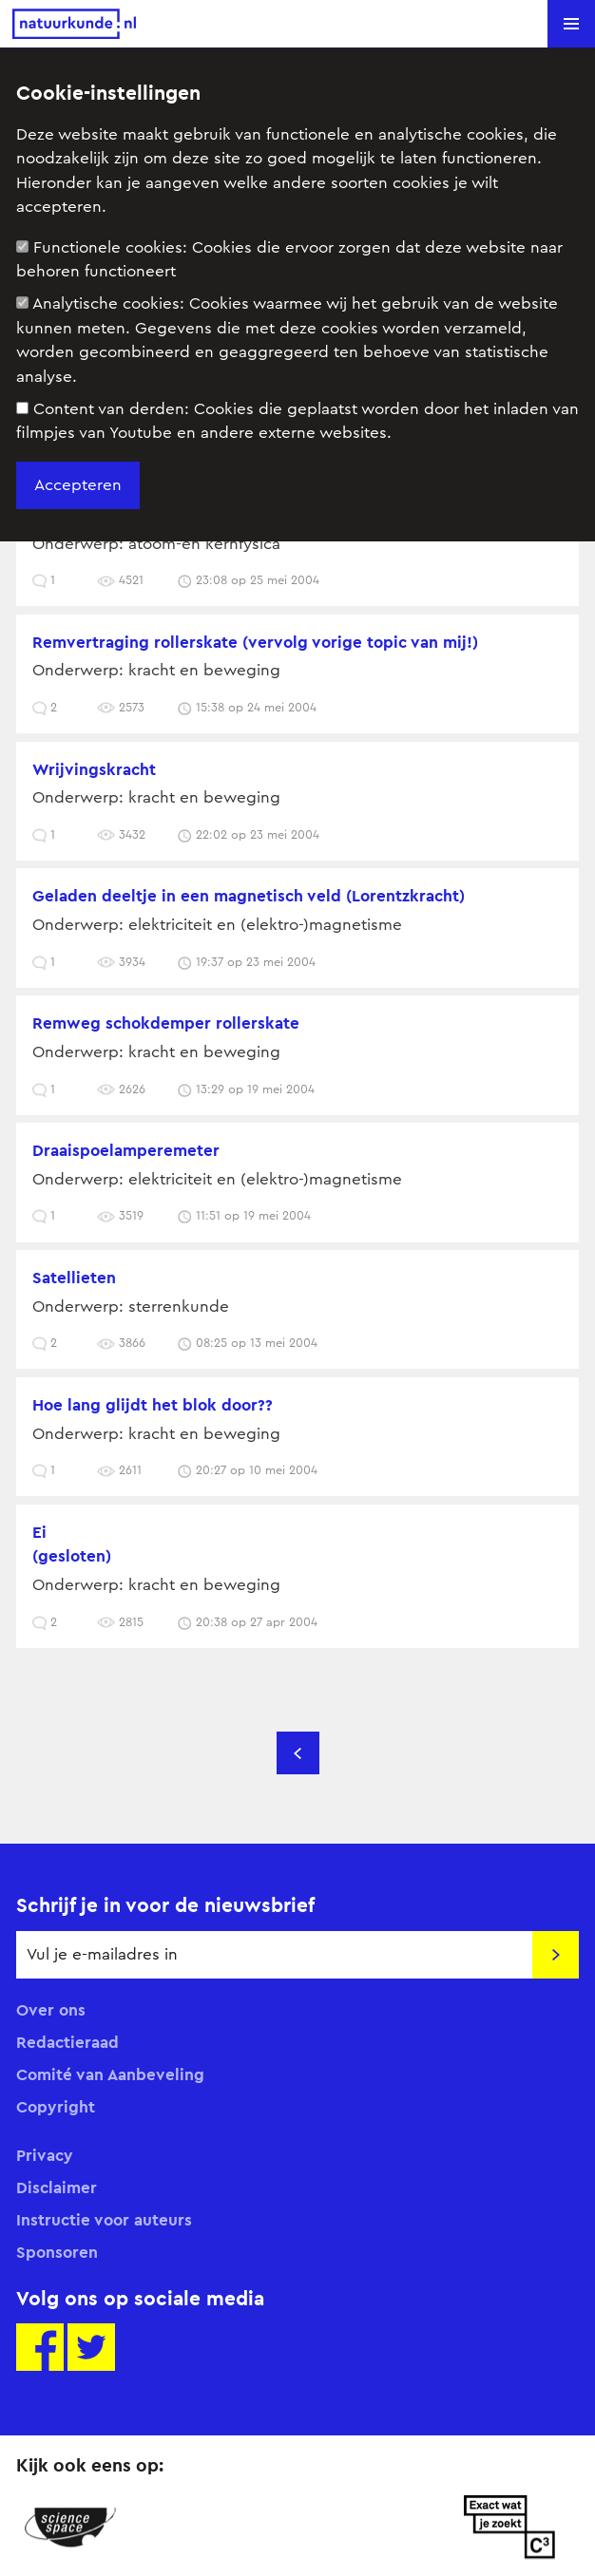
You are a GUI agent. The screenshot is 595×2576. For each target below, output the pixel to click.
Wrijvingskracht (94, 769)
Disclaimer (56, 2187)
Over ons (51, 2009)
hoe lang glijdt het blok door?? (152, 1404)
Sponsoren (57, 2252)
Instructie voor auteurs (104, 2219)
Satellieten (74, 1277)
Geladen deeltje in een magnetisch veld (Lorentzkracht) (248, 895)
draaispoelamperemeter (126, 1150)
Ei (39, 1532)
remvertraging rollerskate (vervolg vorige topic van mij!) (255, 642)
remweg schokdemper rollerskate (165, 1023)
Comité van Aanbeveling (110, 2074)
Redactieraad (67, 2042)
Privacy (44, 2155)
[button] (571, 23)
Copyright (55, 2106)
